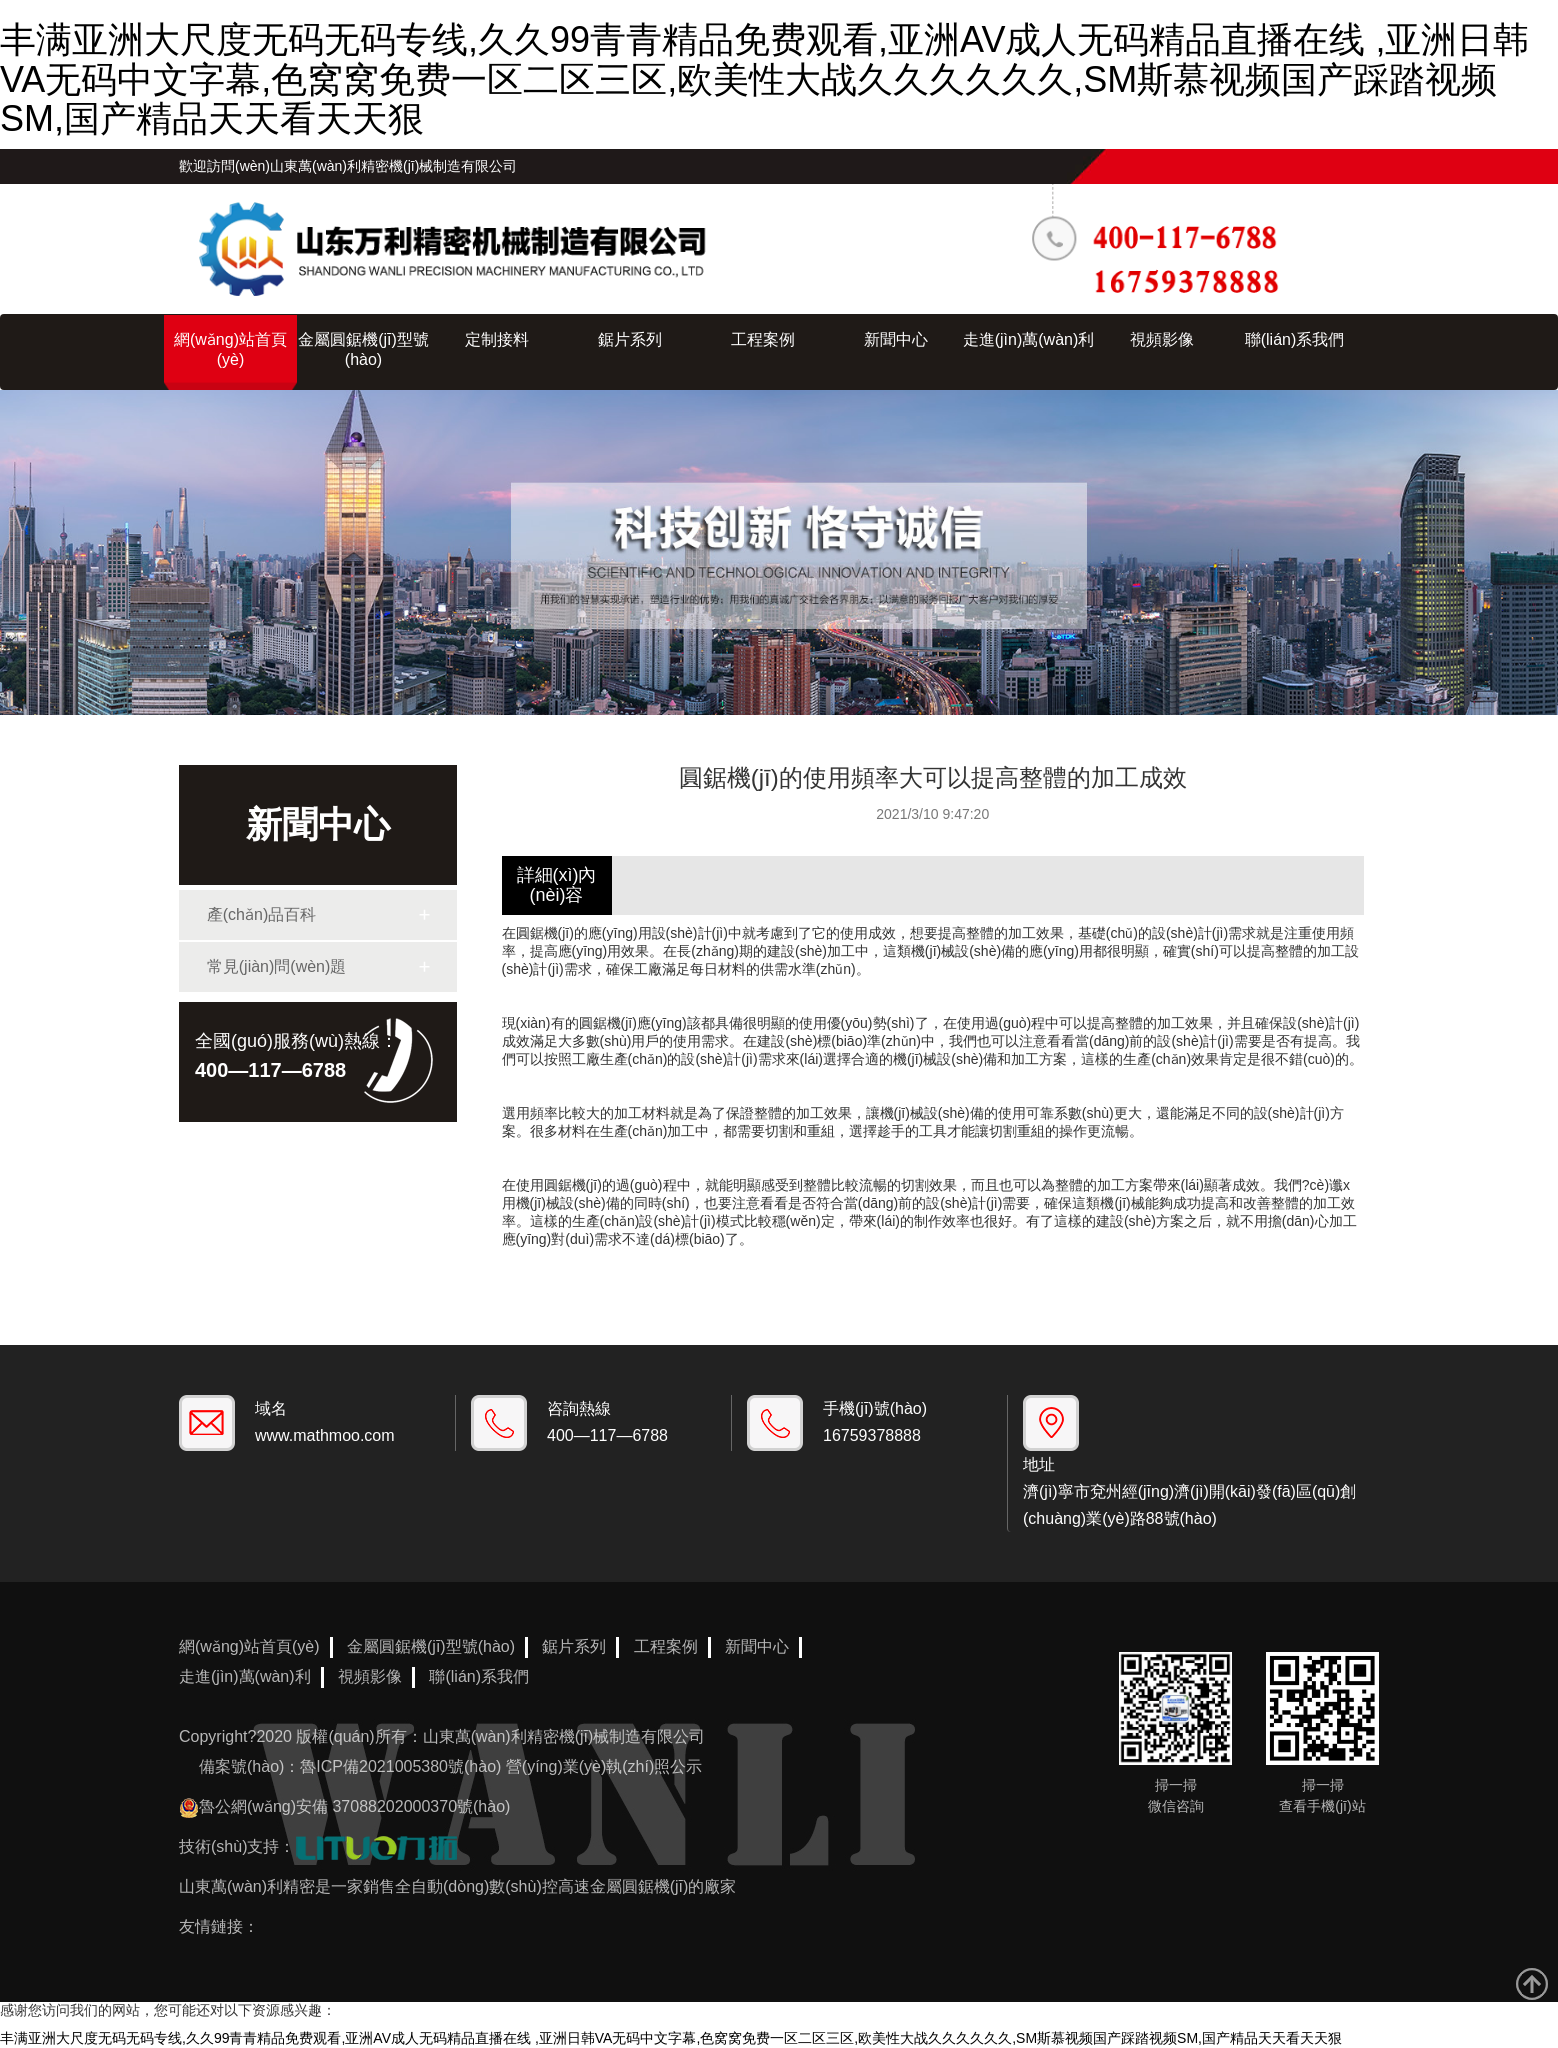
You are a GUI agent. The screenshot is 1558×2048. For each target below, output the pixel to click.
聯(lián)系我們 (1295, 339)
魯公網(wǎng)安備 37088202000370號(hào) (354, 1806)
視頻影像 (1162, 339)
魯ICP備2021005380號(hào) (400, 1766)
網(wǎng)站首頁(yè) (230, 349)
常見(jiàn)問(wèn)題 (277, 966)
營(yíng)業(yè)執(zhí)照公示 (604, 1766)
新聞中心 (896, 339)
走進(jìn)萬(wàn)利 (1029, 339)
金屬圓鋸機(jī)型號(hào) (363, 349)
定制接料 (497, 339)
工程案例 (763, 339)
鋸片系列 (630, 339)
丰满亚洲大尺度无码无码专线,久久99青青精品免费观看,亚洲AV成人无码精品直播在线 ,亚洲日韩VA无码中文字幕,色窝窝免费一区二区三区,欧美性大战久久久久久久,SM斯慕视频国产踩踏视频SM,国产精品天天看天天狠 (764, 79)
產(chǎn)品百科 (261, 914)
